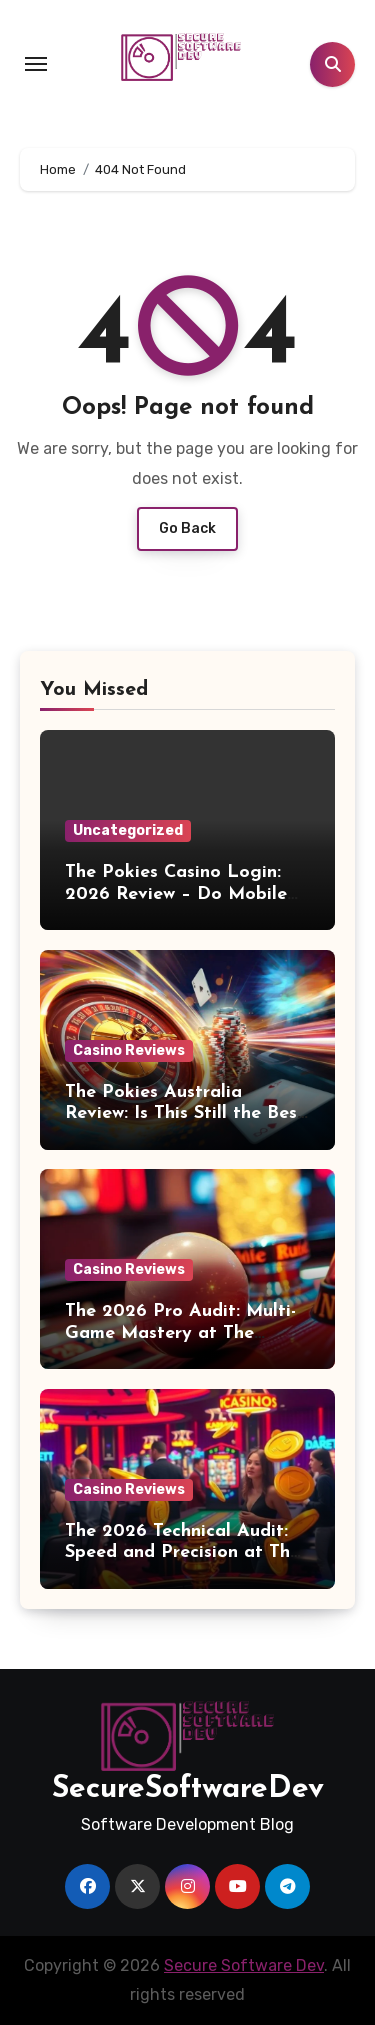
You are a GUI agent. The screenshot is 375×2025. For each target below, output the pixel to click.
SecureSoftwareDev (188, 1789)
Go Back (187, 528)
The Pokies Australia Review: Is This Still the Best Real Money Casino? (185, 1114)
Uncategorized (128, 830)
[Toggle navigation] (36, 64)
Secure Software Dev (244, 1965)
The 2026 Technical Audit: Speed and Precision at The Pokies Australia (182, 1553)
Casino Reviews (129, 1050)
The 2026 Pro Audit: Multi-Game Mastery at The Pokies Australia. (180, 1333)
